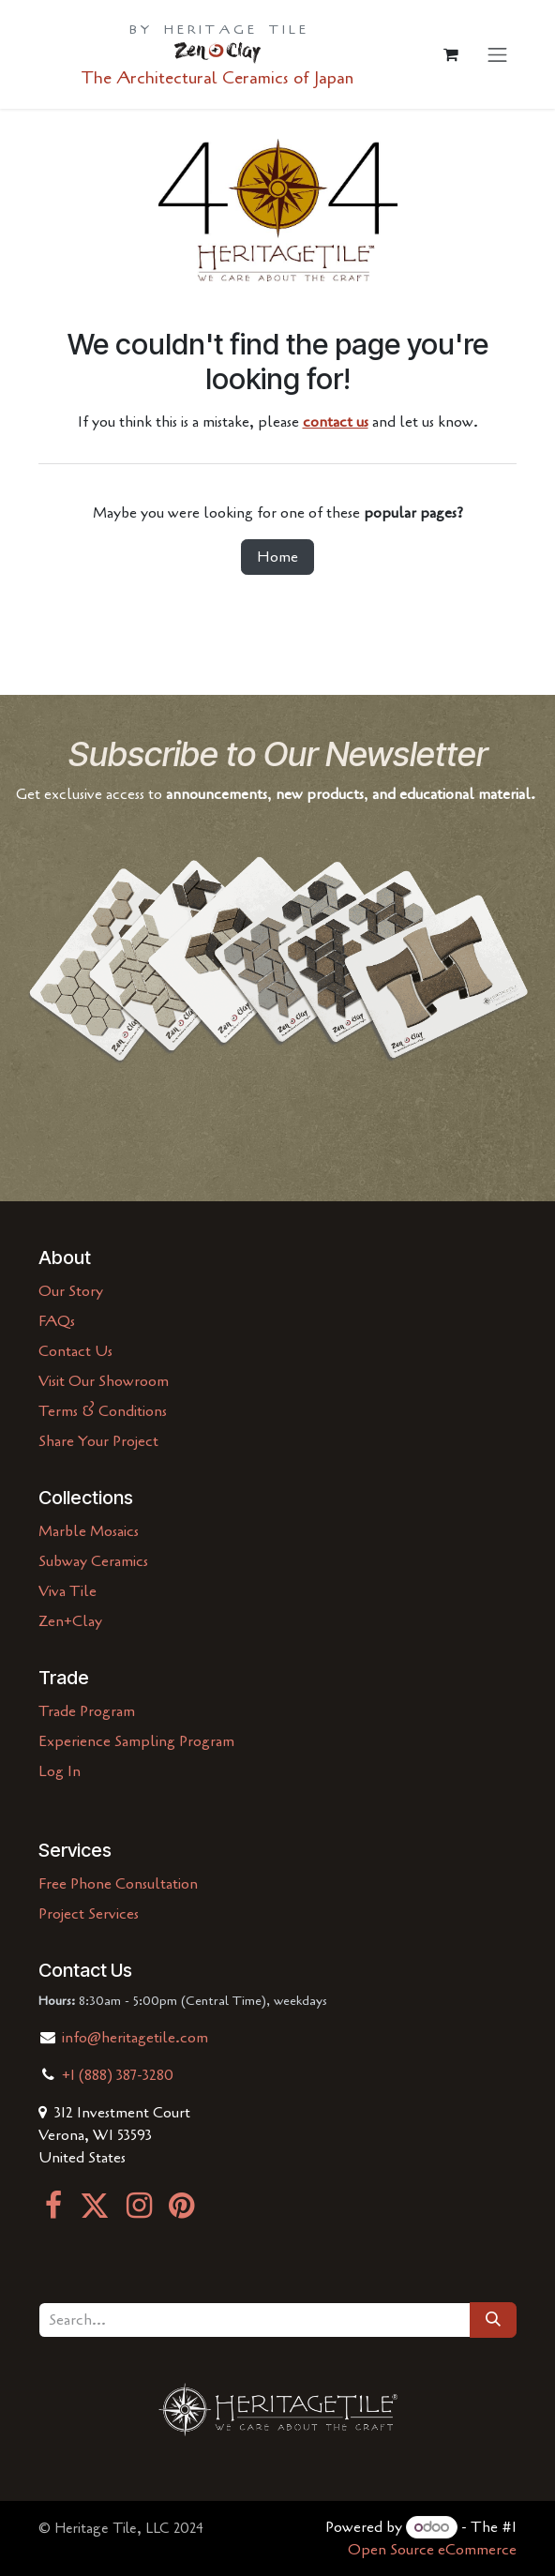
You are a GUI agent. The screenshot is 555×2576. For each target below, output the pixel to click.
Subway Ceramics (93, 1561)
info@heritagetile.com (133, 2037)
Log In (59, 1771)
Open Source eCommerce (432, 2549)
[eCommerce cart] (451, 54)
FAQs (56, 1321)
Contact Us (75, 1351)
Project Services (88, 1914)
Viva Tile (67, 1591)
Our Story (70, 1291)
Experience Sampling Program (136, 1741)
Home (277, 557)
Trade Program (86, 1711)
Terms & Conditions (102, 1411)
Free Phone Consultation (118, 1884)
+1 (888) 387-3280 (117, 2075)
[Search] (493, 2320)
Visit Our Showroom (103, 1381)
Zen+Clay (70, 1621)
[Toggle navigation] (498, 54)
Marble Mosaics (88, 1531)
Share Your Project (98, 1441)
